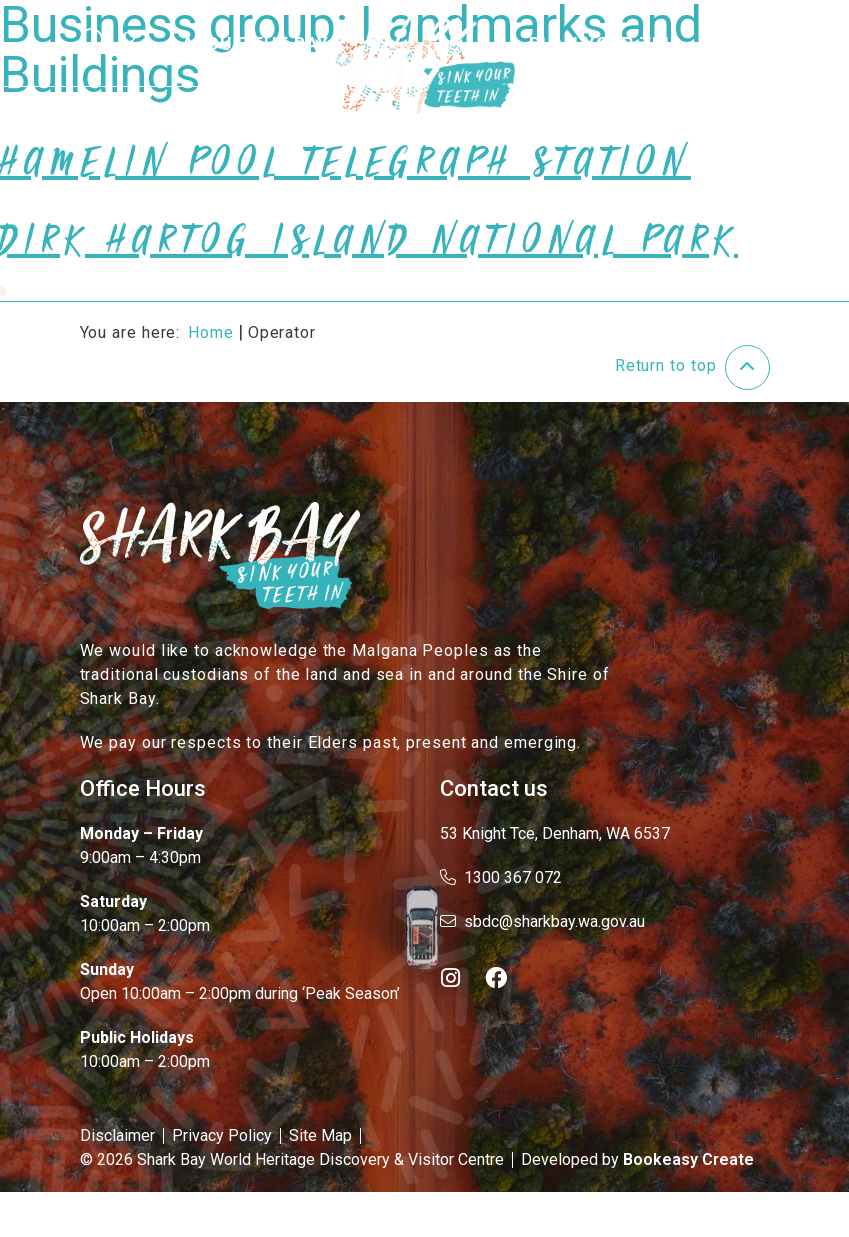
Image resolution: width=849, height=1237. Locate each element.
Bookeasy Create (688, 1159)
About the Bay (256, 43)
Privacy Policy (222, 1135)
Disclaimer (117, 1135)
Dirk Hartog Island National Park (369, 250)
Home (211, 332)
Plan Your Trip (605, 43)
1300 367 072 (501, 877)
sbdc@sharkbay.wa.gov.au (542, 921)
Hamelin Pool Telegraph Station (345, 172)
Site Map (320, 1135)
